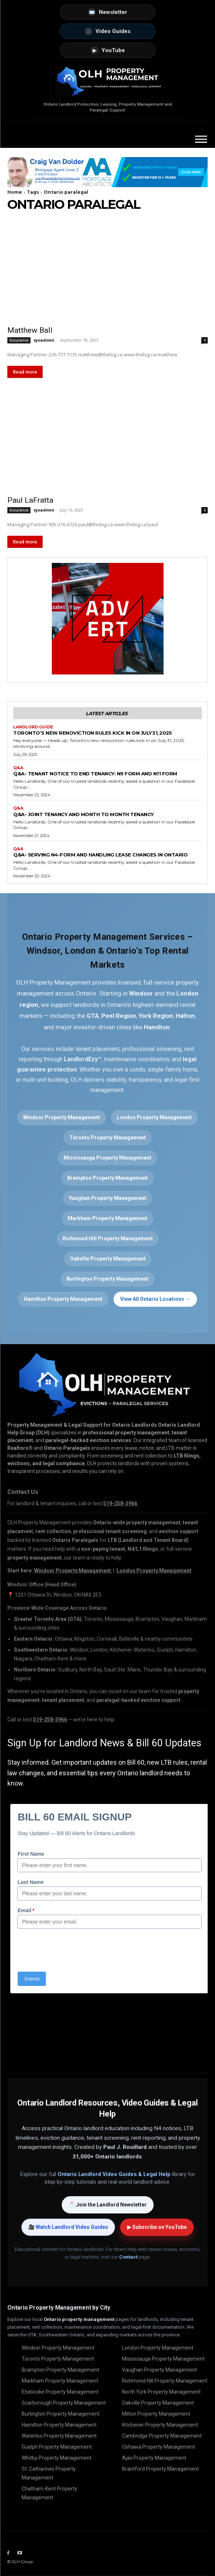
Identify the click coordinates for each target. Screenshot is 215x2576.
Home (14, 192)
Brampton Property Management (107, 1178)
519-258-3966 (50, 1719)
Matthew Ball (30, 330)
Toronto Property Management (107, 1137)
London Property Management (154, 1117)
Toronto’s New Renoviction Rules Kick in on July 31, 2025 (92, 733)
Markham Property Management (107, 1218)
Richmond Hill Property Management (107, 1238)
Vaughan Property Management (107, 1198)
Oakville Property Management (108, 1259)
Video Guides (107, 31)
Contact (128, 2257)
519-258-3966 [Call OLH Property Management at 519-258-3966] (120, 1503)
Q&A (18, 767)
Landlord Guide (33, 727)
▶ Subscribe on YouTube (157, 2227)
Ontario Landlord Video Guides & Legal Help (115, 2174)
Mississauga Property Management (107, 1158)
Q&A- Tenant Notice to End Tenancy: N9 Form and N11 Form (95, 773)
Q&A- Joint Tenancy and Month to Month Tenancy (83, 814)
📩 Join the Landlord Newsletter (108, 2205)
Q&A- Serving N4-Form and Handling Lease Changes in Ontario (100, 855)
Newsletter (107, 12)
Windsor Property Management (61, 1117)
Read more (25, 372)
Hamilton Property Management (63, 1299)
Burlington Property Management (107, 1279)
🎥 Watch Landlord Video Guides (68, 2227)
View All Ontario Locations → (155, 1299)
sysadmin (43, 340)
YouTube (107, 50)
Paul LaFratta (30, 500)
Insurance (19, 340)
